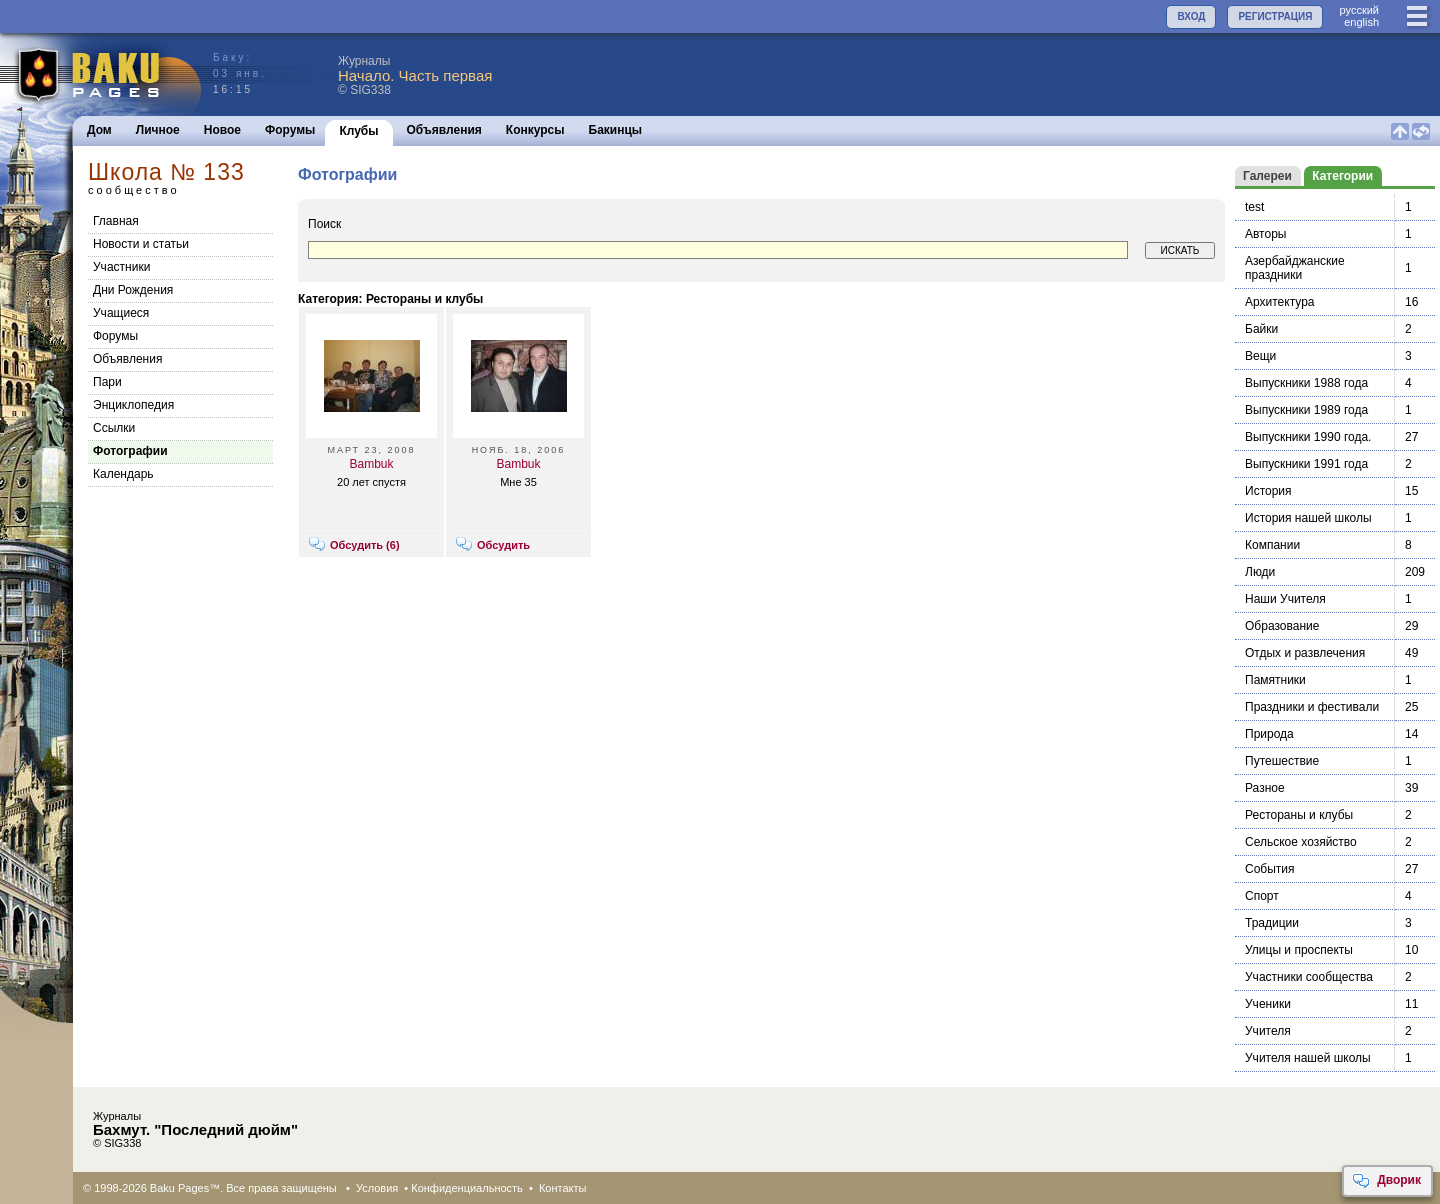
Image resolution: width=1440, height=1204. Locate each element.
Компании (1272, 545)
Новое (222, 130)
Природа (1269, 734)
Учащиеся (121, 313)
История (1268, 491)
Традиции (1272, 923)
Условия (377, 1188)
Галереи (1267, 176)
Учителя (1268, 1031)
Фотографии (130, 451)
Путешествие (1282, 761)
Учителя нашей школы (1308, 1058)
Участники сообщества (1309, 977)
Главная (116, 221)
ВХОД (1191, 16)
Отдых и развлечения (1305, 653)
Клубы (358, 131)
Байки (1261, 329)
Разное (1265, 788)
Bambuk (371, 464)
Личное (158, 130)
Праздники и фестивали (1312, 707)
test (1254, 207)
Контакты (563, 1188)
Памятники (1275, 680)
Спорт (1262, 896)
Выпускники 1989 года (1306, 410)
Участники (121, 267)
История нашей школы (1308, 518)
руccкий (1359, 10)
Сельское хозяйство (1301, 842)
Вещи (1260, 356)
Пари (107, 382)
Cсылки (114, 428)
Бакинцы (616, 130)
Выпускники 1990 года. (1308, 437)
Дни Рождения (133, 290)
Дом (99, 130)
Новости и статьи (141, 244)
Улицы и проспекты (1299, 950)
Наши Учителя (1285, 599)
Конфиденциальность (467, 1188)
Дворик (1386, 1181)
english (1361, 22)
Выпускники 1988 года (1306, 383)
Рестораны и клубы (1299, 815)
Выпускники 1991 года (1306, 464)
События (1270, 869)
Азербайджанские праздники (1295, 268)
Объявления (444, 130)
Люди (1260, 572)
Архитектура (1280, 302)
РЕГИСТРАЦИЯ (1275, 16)
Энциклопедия (133, 405)
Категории (1342, 176)
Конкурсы (535, 130)
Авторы (1265, 234)
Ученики (1268, 1004)
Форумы (290, 130)
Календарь (123, 474)
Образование (1282, 626)
